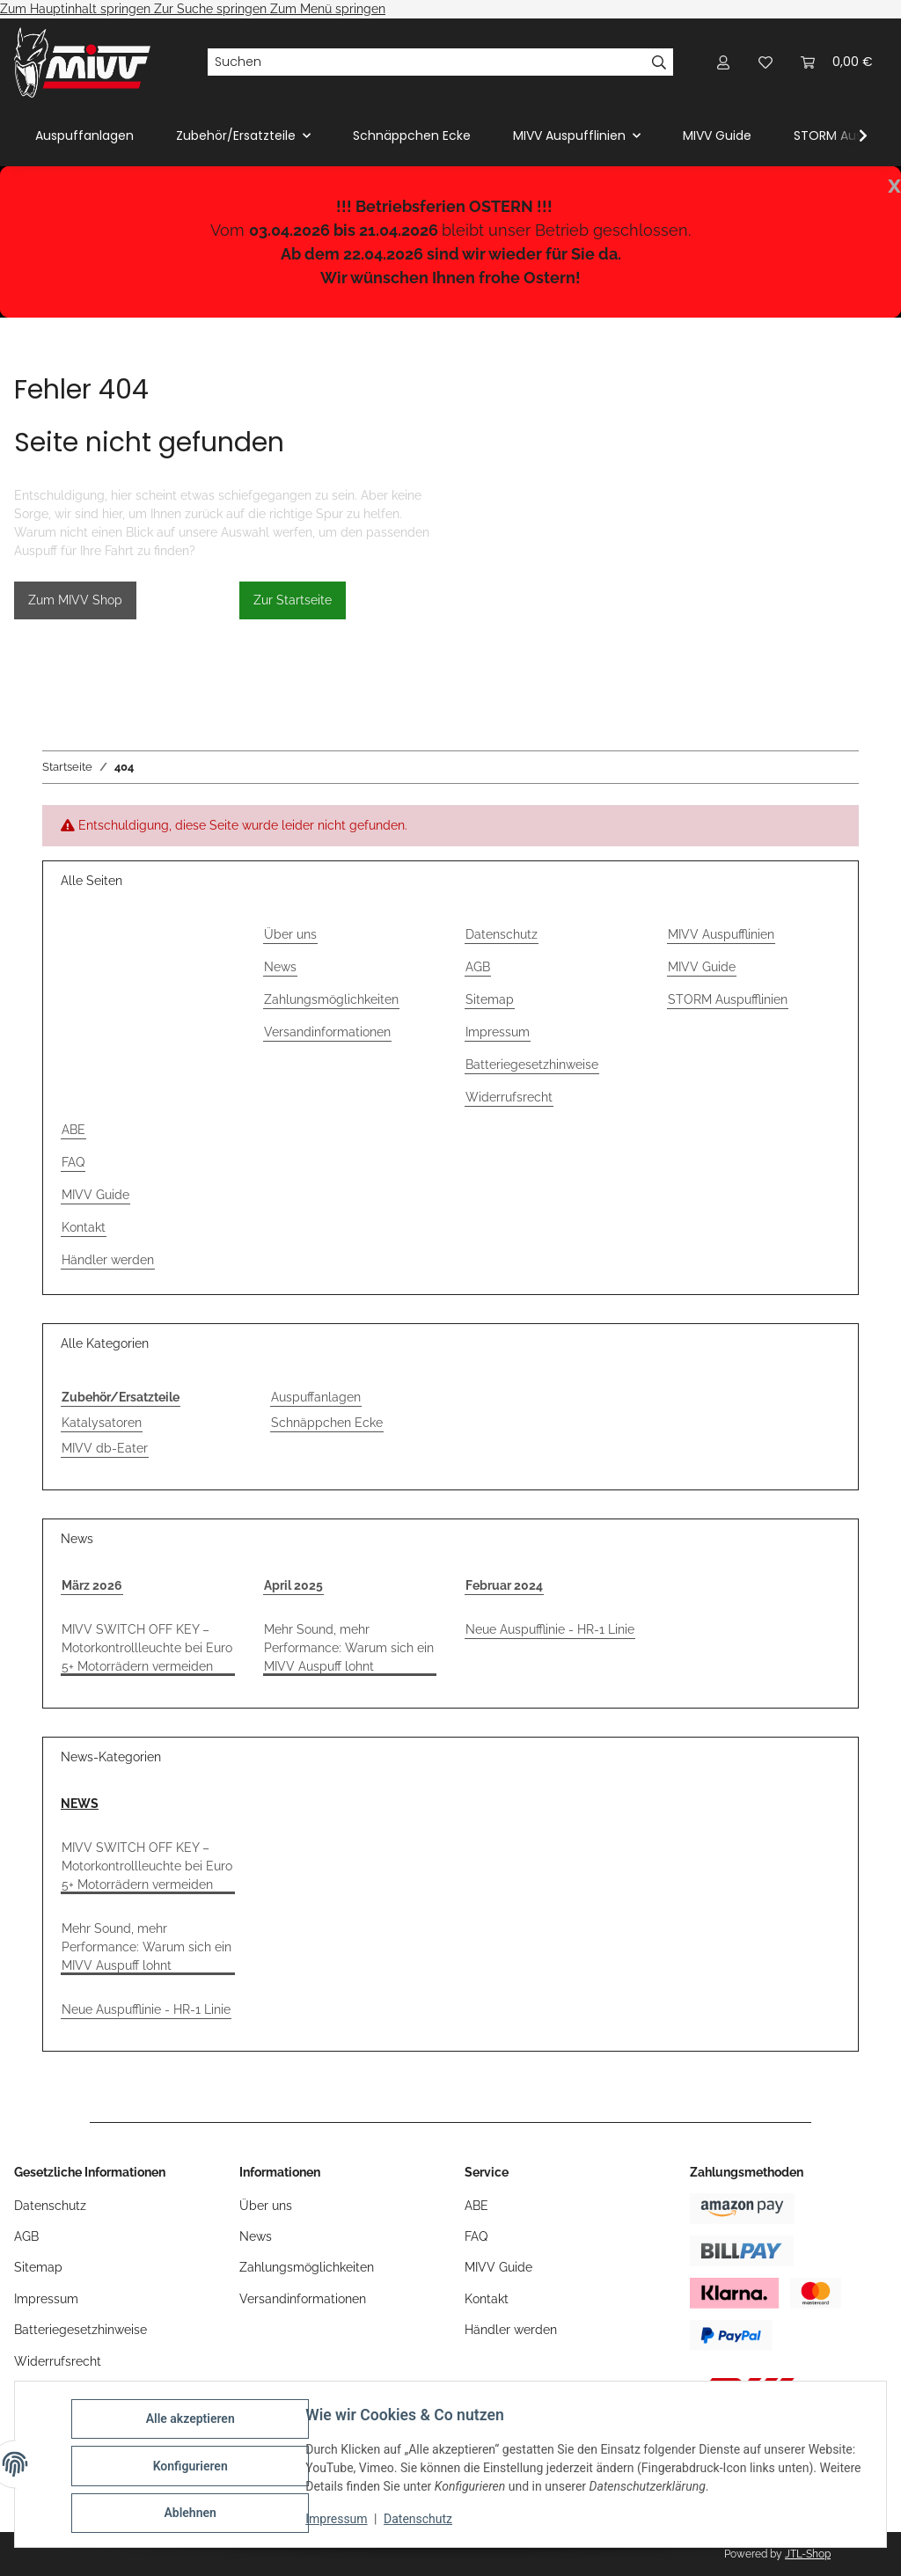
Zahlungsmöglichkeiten (331, 999)
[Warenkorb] (837, 62)
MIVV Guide (717, 135)
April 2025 (293, 1585)
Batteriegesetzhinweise (531, 1064)
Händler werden (108, 1260)
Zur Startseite (292, 600)
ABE (73, 1130)
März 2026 (92, 1585)
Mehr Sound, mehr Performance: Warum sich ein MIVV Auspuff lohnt (349, 1647)
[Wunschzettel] (765, 62)
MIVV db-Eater (105, 1448)
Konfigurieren (193, 2468)
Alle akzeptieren (193, 2422)
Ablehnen (193, 2513)
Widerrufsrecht (509, 1097)
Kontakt (84, 1227)
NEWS (80, 1804)
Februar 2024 (504, 1585)
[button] (723, 62)
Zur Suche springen (212, 9)
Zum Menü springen (327, 9)
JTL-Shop (808, 2554)
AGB (477, 967)
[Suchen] (426, 62)
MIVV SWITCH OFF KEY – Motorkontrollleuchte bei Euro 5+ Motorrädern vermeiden (147, 1647)
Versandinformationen (327, 1032)
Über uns (290, 934)
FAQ (73, 1162)
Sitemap (489, 999)
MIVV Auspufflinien (721, 934)
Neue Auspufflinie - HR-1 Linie (549, 1629)
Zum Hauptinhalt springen (77, 9)
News (280, 967)
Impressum (339, 2521)
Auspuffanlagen (316, 1397)
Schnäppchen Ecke (327, 1423)
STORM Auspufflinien (727, 999)
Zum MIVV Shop (75, 600)
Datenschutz (421, 2521)
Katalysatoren (102, 1423)
